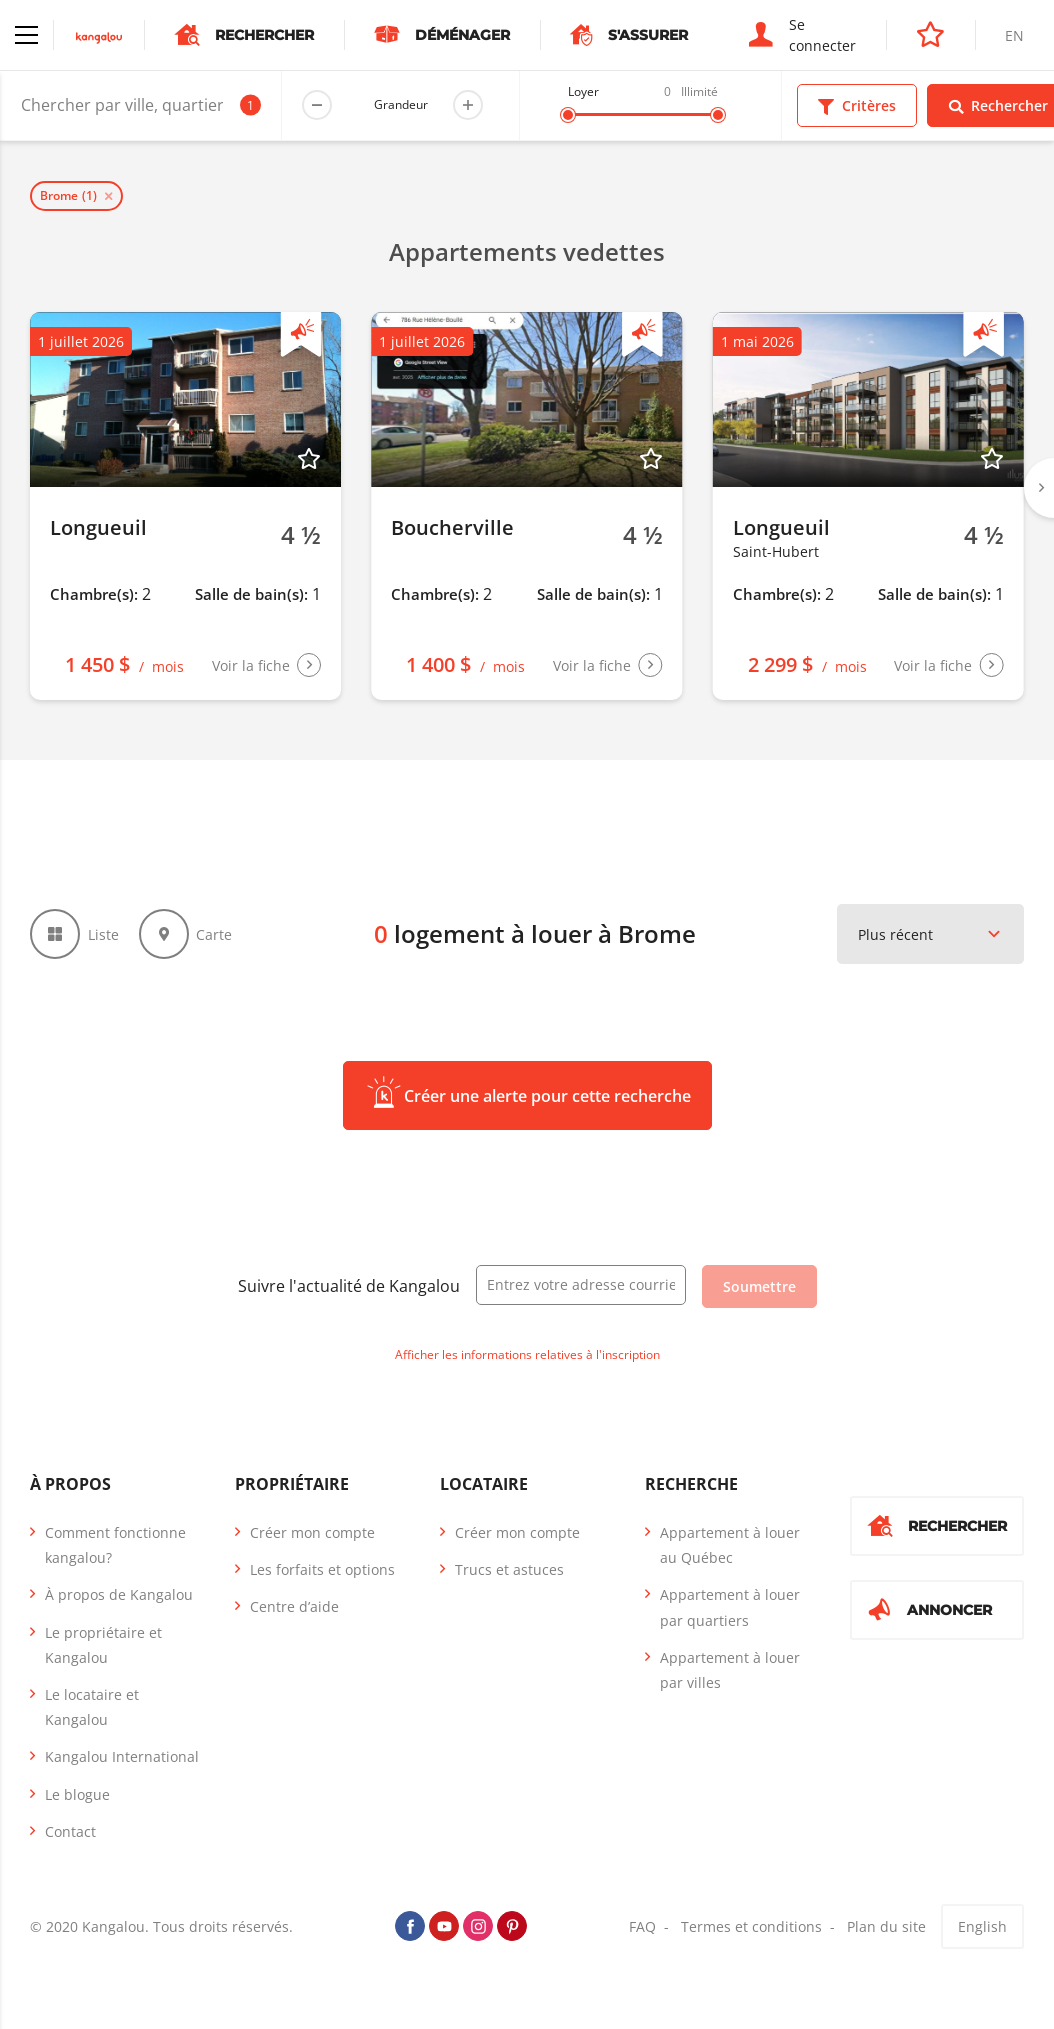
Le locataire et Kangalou (92, 1707)
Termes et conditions (751, 1926)
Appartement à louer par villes (730, 1670)
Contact (70, 1831)
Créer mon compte (312, 1532)
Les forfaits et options (322, 1569)
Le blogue (77, 1794)
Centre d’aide (294, 1606)
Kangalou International (122, 1756)
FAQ (642, 1926)
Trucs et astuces (509, 1569)
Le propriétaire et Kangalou (103, 1645)
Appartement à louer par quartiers (730, 1607)
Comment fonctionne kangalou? (115, 1545)
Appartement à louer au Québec (730, 1545)
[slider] (568, 115)
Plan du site (886, 1926)
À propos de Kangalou (119, 1594)
